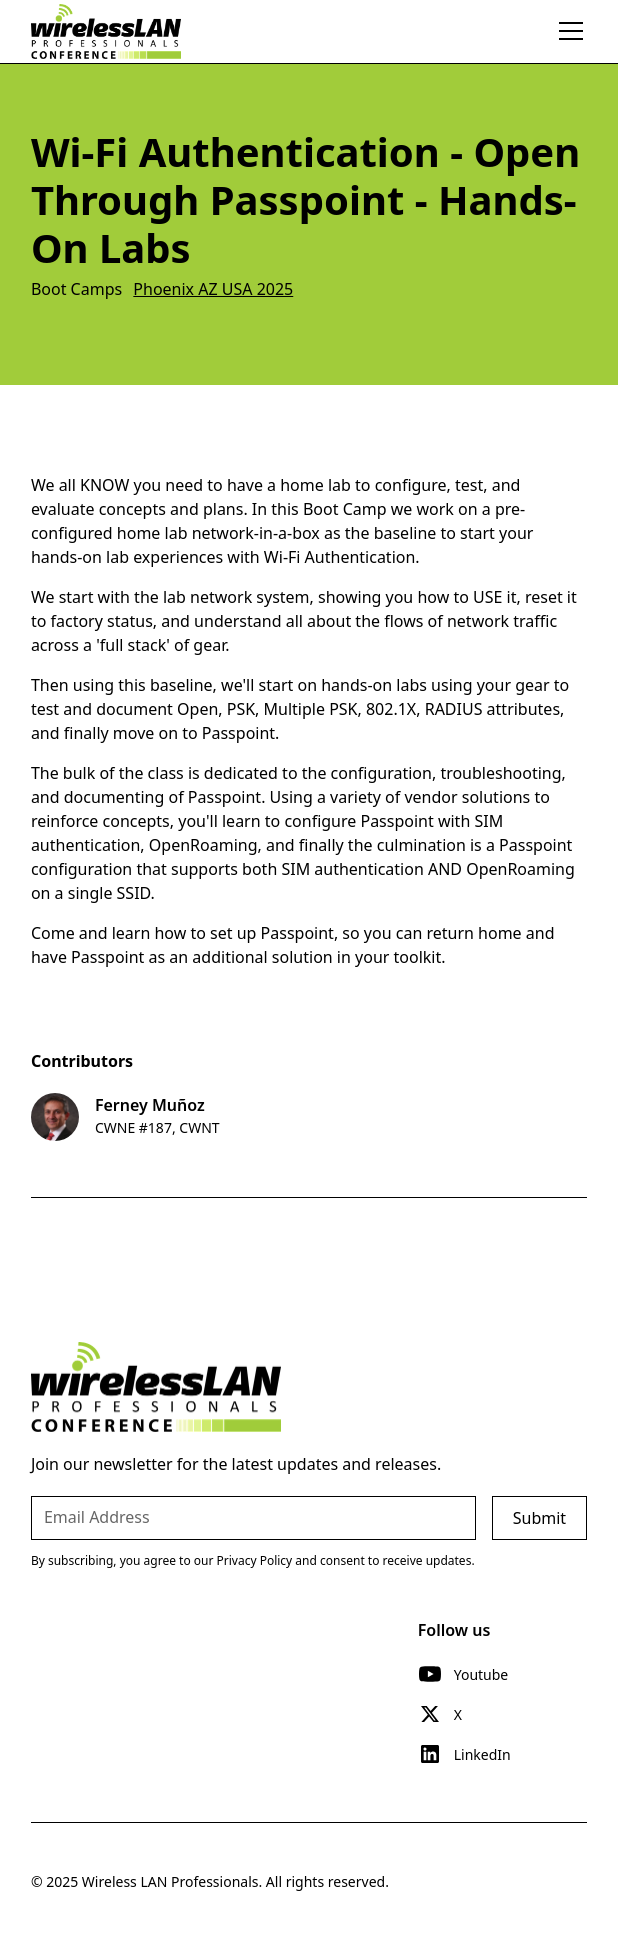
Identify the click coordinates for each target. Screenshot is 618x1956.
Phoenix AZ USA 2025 (213, 289)
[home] (106, 31)
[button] (567, 31)
